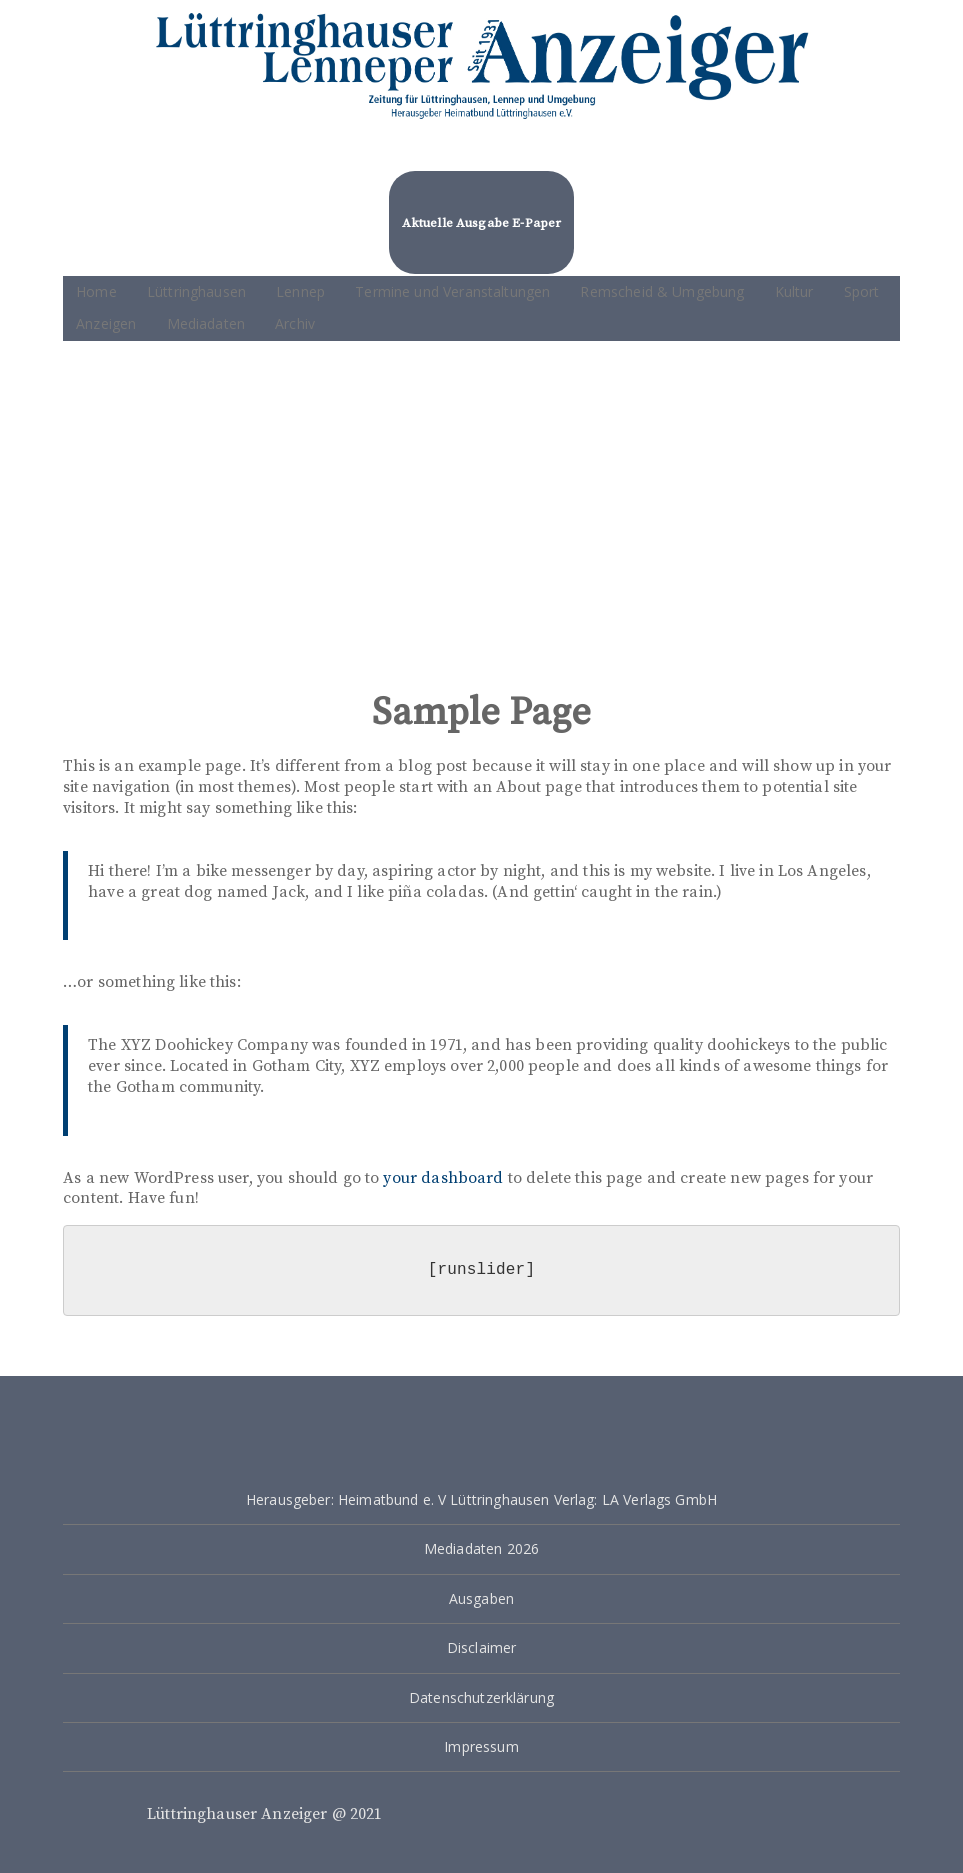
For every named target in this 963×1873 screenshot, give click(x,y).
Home (96, 291)
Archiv (295, 323)
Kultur (794, 291)
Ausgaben (481, 1598)
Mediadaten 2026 (481, 1548)
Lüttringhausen (196, 291)
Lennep (300, 291)
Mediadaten (206, 323)
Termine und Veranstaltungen (452, 291)
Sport (862, 291)
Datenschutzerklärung (481, 1697)
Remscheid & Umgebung (662, 291)
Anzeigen (106, 323)
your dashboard (443, 1178)
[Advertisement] (481, 511)
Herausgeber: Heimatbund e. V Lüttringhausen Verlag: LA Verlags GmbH (481, 1499)
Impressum (481, 1746)
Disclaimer (482, 1647)
